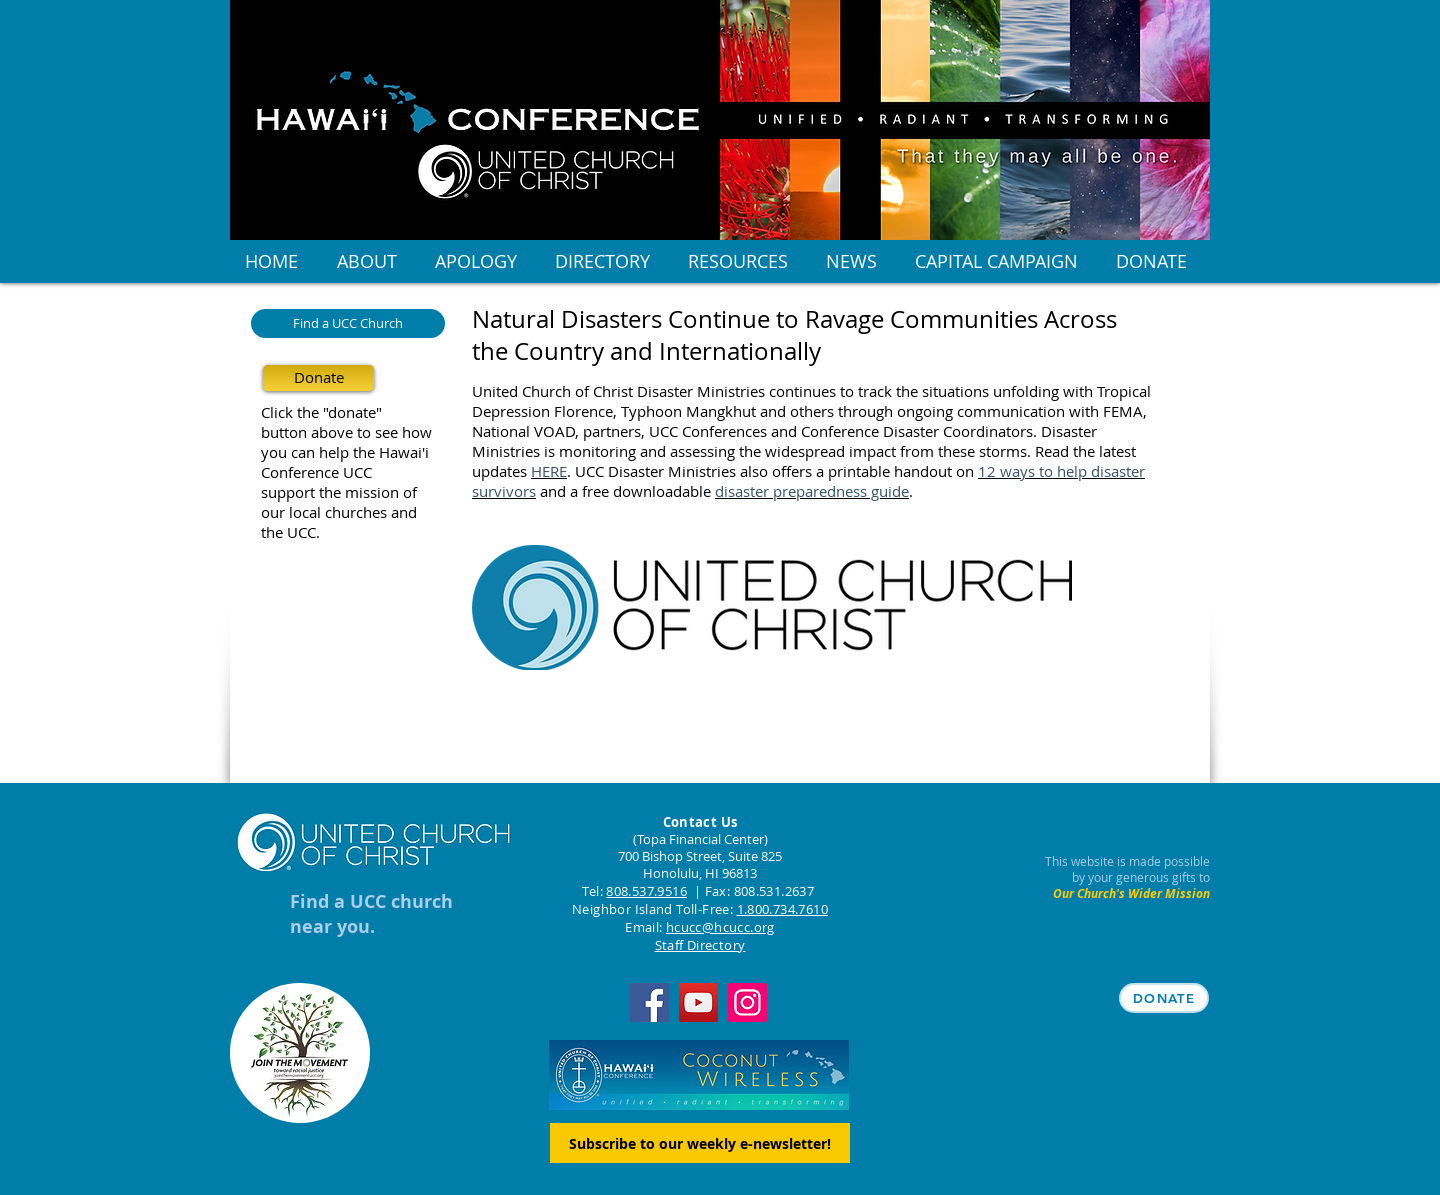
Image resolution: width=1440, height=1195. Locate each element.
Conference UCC (316, 472)
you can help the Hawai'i (345, 452)
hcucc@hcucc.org (720, 927)
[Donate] (318, 378)
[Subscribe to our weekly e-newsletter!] (700, 1143)
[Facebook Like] (597, 759)
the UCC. (290, 532)
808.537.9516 (646, 891)
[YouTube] (698, 1002)
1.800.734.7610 (782, 909)
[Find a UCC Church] (348, 323)
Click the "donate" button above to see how (346, 422)
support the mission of (339, 492)
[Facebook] (649, 1002)
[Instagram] (747, 1002)
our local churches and (339, 512)
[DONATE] (1164, 998)
